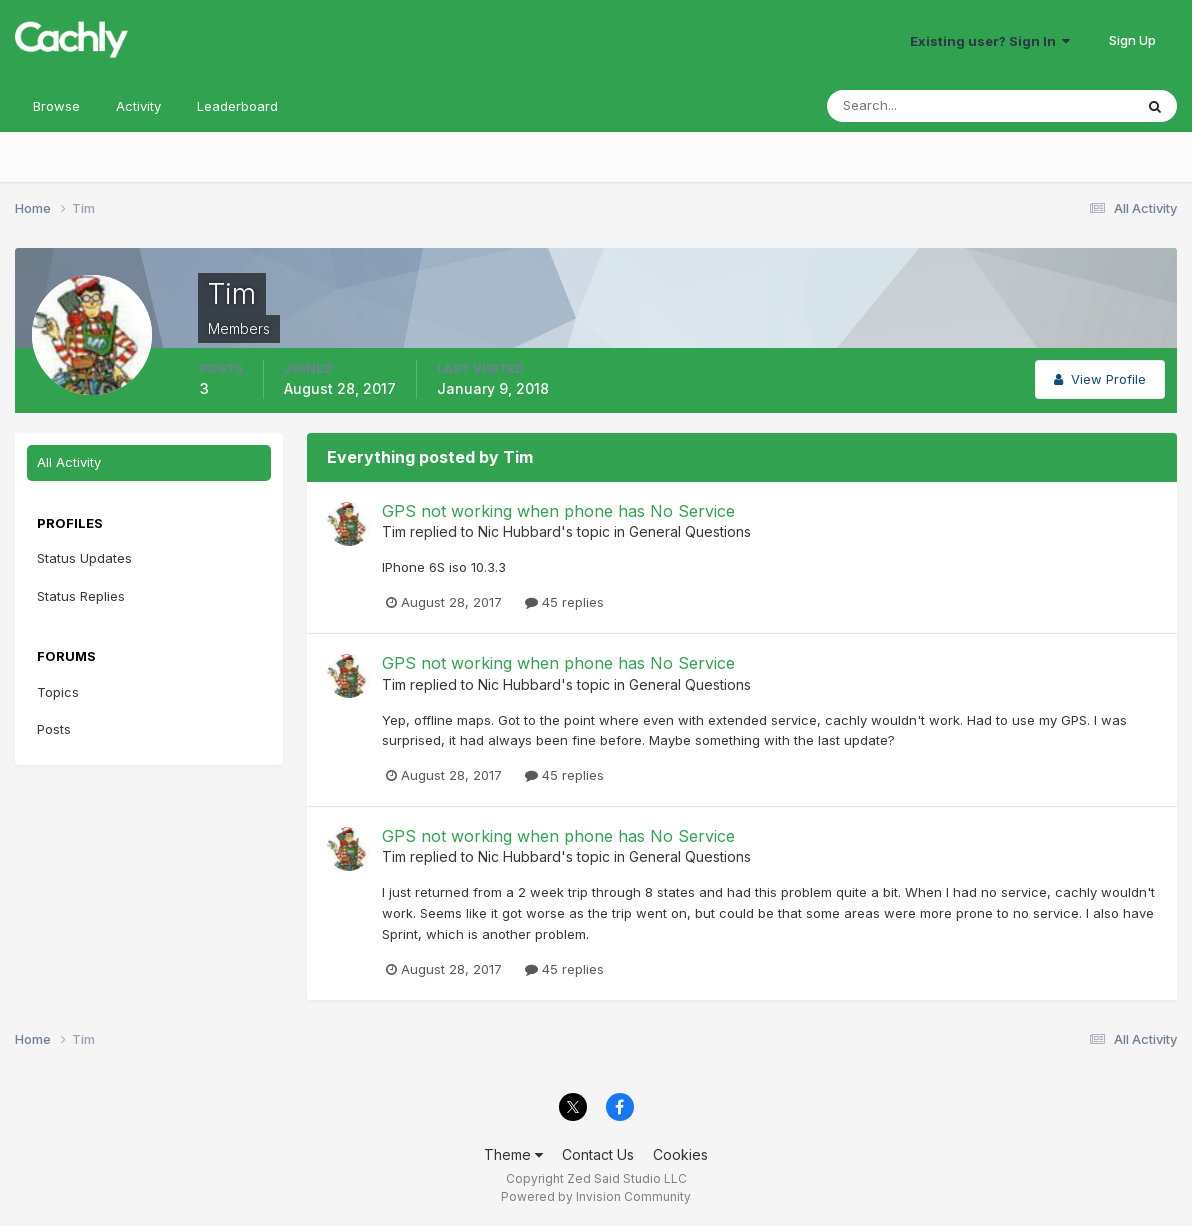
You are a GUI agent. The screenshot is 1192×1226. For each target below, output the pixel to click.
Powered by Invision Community (596, 1196)
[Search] (915, 106)
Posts (54, 729)
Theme (513, 1154)
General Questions (690, 531)
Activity (138, 106)
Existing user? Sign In (990, 41)
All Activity (69, 462)
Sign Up (1132, 40)
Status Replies (81, 596)
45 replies (564, 602)
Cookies (680, 1154)
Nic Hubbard (519, 531)
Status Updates (84, 558)
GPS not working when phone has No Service (558, 511)
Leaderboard (237, 106)
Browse (56, 106)
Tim (394, 531)
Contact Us (598, 1154)
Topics (58, 692)
